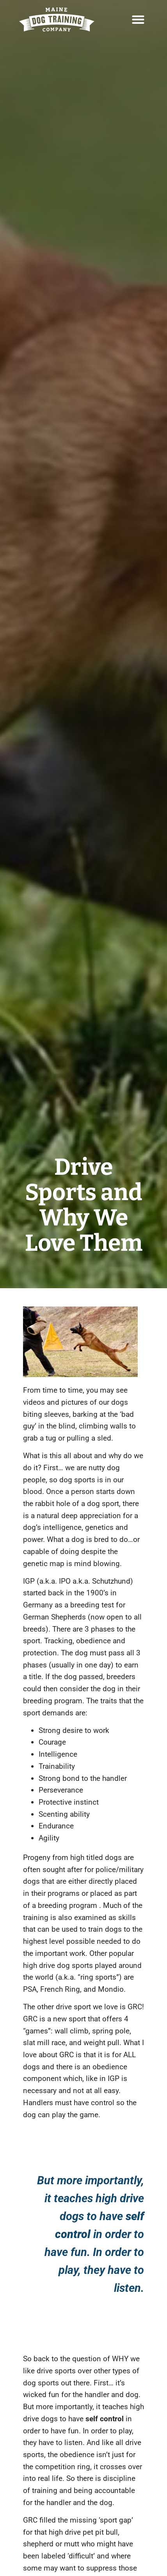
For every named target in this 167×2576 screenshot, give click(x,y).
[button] (138, 19)
